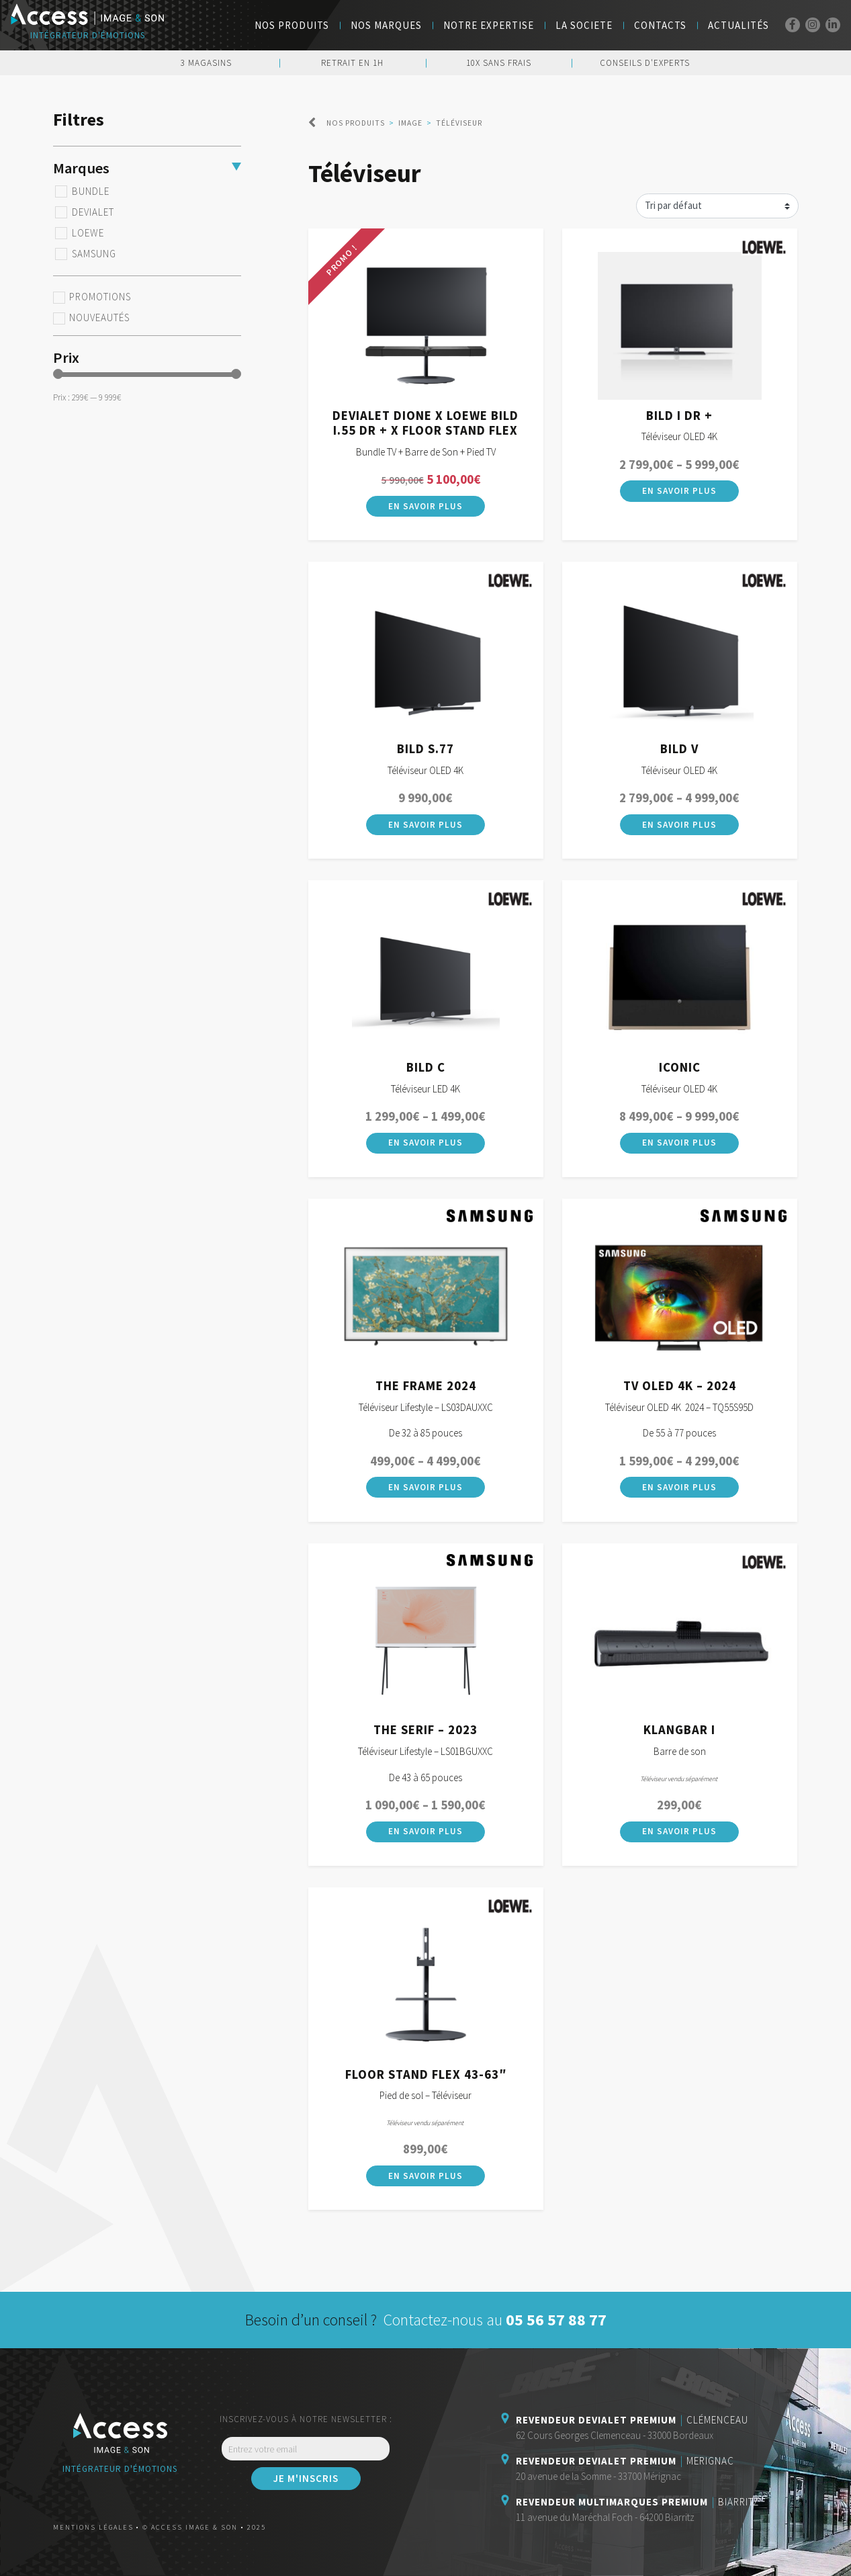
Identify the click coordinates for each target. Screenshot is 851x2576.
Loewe (88, 232)
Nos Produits (292, 25)
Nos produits (355, 123)
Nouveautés (99, 318)
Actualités (738, 25)
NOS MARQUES (386, 25)
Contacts (660, 25)
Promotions (100, 297)
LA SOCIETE (584, 25)
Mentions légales (93, 2527)
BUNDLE (90, 191)
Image (410, 123)
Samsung (94, 253)
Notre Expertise (488, 25)
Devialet (93, 212)
